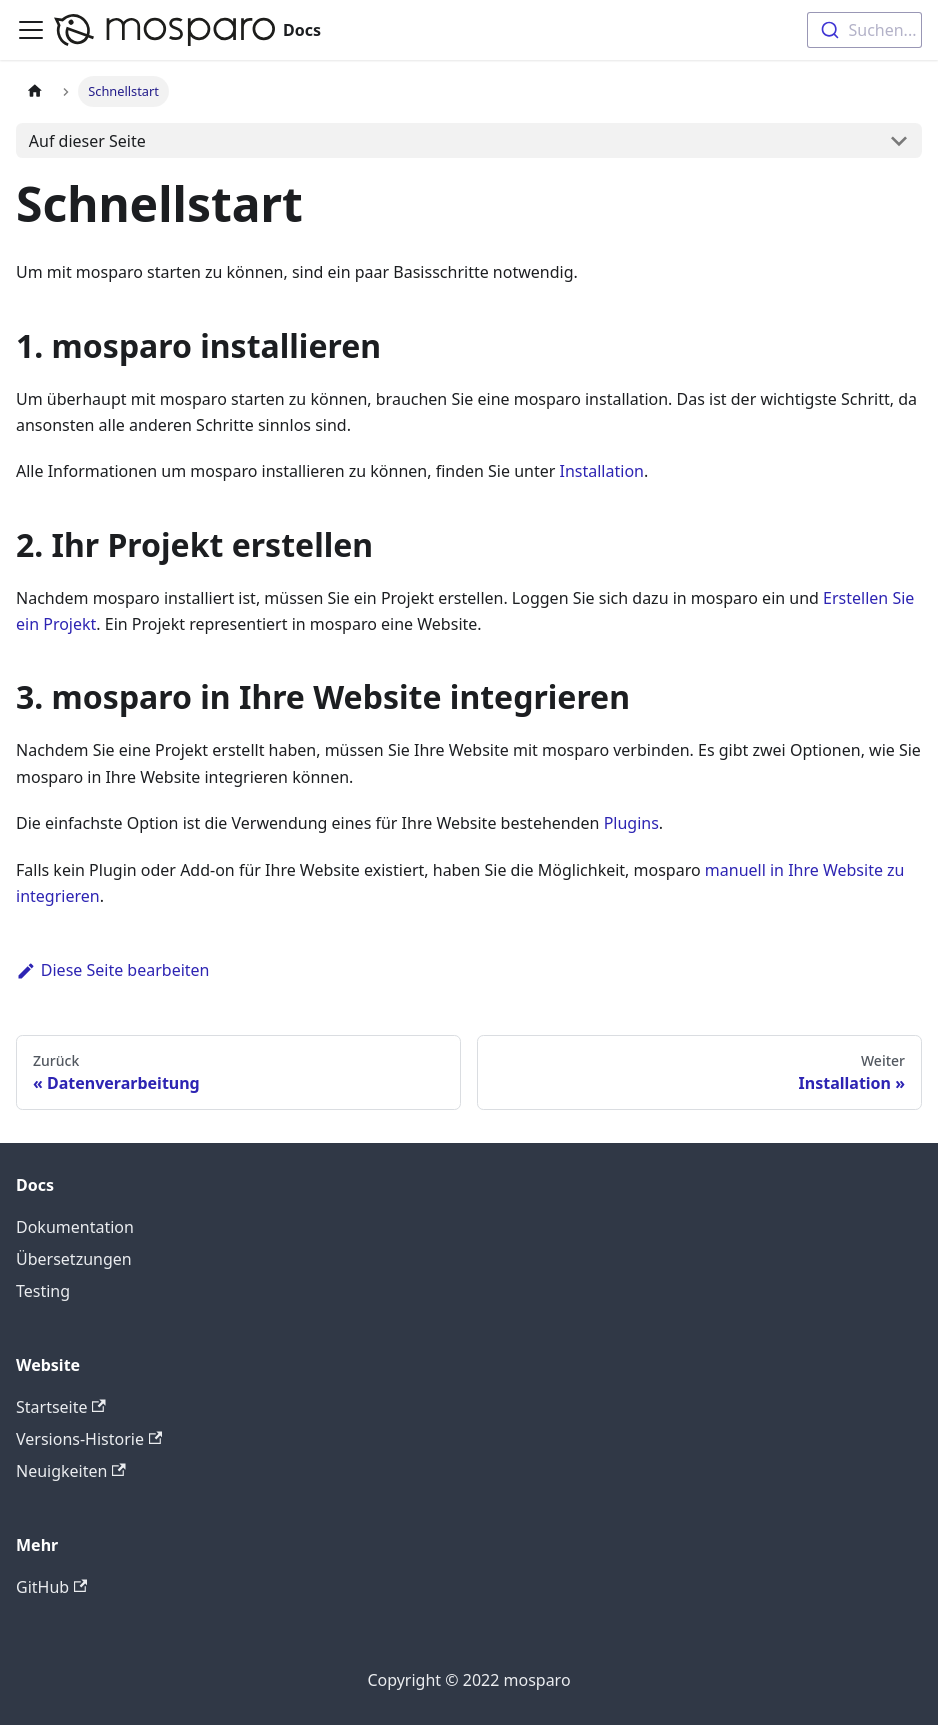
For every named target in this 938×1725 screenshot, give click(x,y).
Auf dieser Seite (87, 141)
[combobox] (864, 30)
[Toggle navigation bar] (31, 30)
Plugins (631, 823)
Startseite (61, 1407)
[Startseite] (35, 91)
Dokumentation (75, 1227)
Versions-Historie (89, 1439)
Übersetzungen (74, 1259)
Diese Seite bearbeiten (113, 970)
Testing (43, 1291)
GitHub (51, 1587)
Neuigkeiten (71, 1471)
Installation (602, 471)
